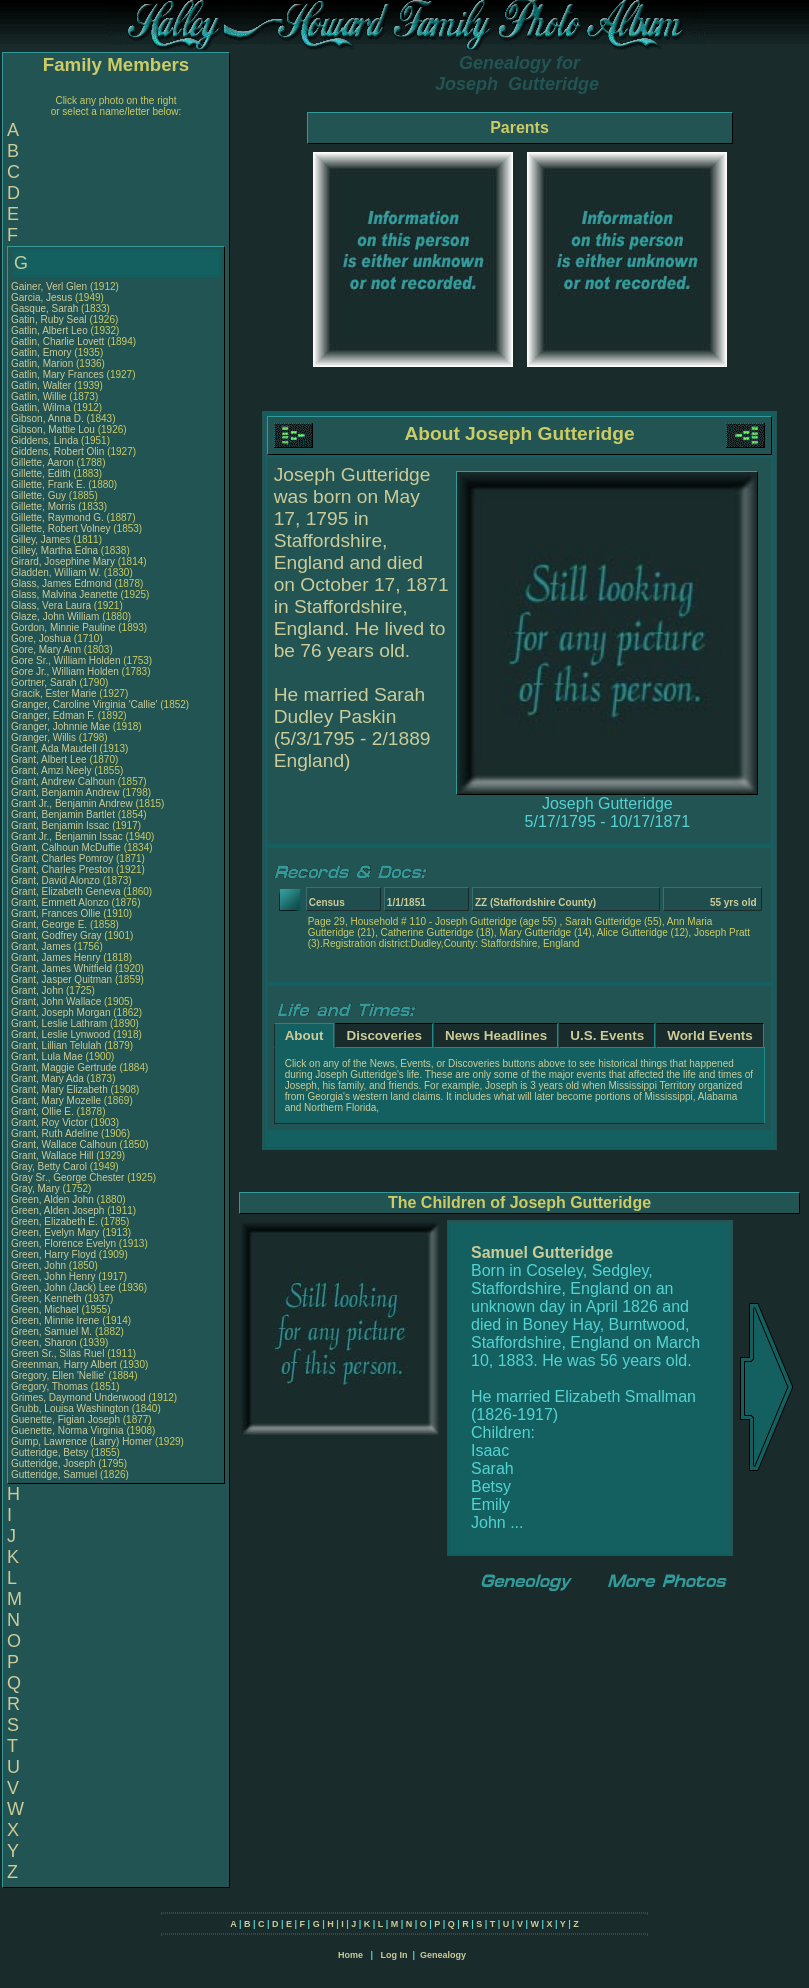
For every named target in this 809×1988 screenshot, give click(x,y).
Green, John (40, 1265)
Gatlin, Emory (42, 352)
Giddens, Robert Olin (57, 451)
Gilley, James (42, 539)
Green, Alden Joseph (57, 1210)
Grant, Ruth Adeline (54, 1133)
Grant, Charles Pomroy (62, 858)
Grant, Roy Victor (49, 1122)
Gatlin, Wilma (42, 407)
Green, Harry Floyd (53, 1254)
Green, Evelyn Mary (55, 1232)
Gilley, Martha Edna (54, 550)
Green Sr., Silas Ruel (57, 1353)
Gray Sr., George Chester (67, 1177)
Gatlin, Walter (42, 385)
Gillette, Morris (44, 506)
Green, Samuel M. (51, 1331)
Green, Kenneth (47, 1298)
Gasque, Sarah (46, 308)
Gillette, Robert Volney (61, 528)
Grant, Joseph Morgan (61, 1012)
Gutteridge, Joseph (54, 1463)
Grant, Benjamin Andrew (65, 792)
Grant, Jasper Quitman (61, 979)
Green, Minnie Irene (55, 1320)
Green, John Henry (53, 1276)
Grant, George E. (49, 924)
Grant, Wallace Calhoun (64, 1144)
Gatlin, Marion (43, 363)
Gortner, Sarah (45, 682)
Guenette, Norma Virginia (67, 1430)
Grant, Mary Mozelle (56, 1100)
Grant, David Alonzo (55, 880)
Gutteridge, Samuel (55, 1474)
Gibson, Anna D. (47, 418)
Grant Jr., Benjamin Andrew (72, 803)
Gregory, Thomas (51, 1386)
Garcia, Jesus (43, 297)
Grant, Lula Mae (47, 1056)
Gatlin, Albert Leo (49, 330)
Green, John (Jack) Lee (63, 1287)
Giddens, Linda (46, 440)
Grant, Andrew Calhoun (63, 781)
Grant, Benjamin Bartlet (63, 814)
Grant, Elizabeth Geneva (66, 891)
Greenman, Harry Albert (64, 1364)
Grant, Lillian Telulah (56, 1045)
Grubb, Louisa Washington (70, 1408)
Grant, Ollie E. (42, 1111)
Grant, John (38, 990)
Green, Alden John (52, 1199)
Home (350, 1955)
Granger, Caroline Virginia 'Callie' (84, 704)
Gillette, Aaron (44, 462)
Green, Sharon (45, 1342)
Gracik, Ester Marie (54, 693)
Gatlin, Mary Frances (57, 374)
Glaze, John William (55, 616)
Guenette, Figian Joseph (65, 1419)
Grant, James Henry (55, 957)
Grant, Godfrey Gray (56, 935)
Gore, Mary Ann (46, 649)
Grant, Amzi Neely (51, 770)
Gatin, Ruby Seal (49, 319)
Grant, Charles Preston (62, 869)
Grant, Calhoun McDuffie (66, 847)
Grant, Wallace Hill (52, 1155)
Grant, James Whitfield (61, 968)
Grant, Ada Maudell (54, 748)
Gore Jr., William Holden (65, 671)
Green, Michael (46, 1309)
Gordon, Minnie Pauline (63, 627)
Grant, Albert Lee (49, 759)
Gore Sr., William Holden (65, 660)
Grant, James (42, 946)
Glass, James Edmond (61, 583)
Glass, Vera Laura (51, 605)
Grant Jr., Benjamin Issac (67, 836)
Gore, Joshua (42, 638)
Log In (393, 1955)
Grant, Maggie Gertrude (64, 1067)
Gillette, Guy (40, 495)
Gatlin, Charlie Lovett (57, 341)
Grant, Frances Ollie (55, 913)
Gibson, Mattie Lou (53, 429)
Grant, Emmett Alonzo (60, 902)
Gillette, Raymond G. (57, 517)
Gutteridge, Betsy (51, 1452)
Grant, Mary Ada (47, 1078)
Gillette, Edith (42, 473)
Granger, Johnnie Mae (60, 726)
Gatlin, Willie (40, 396)
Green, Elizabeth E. (54, 1221)
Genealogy (443, 1955)
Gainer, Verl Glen (49, 286)
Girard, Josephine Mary (63, 561)
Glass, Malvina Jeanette (64, 594)
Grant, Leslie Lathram (59, 1023)
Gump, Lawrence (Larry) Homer (81, 1441)
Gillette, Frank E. (48, 484)
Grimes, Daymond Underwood (78, 1397)
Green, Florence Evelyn (63, 1243)
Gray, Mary (36, 1188)
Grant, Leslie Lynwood (60, 1034)
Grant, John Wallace (56, 1001)
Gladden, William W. (56, 572)
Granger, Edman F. (53, 715)
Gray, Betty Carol (49, 1166)
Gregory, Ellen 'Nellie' (60, 1375)
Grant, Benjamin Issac (60, 825)
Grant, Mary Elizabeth (59, 1089)
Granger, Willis (45, 737)
